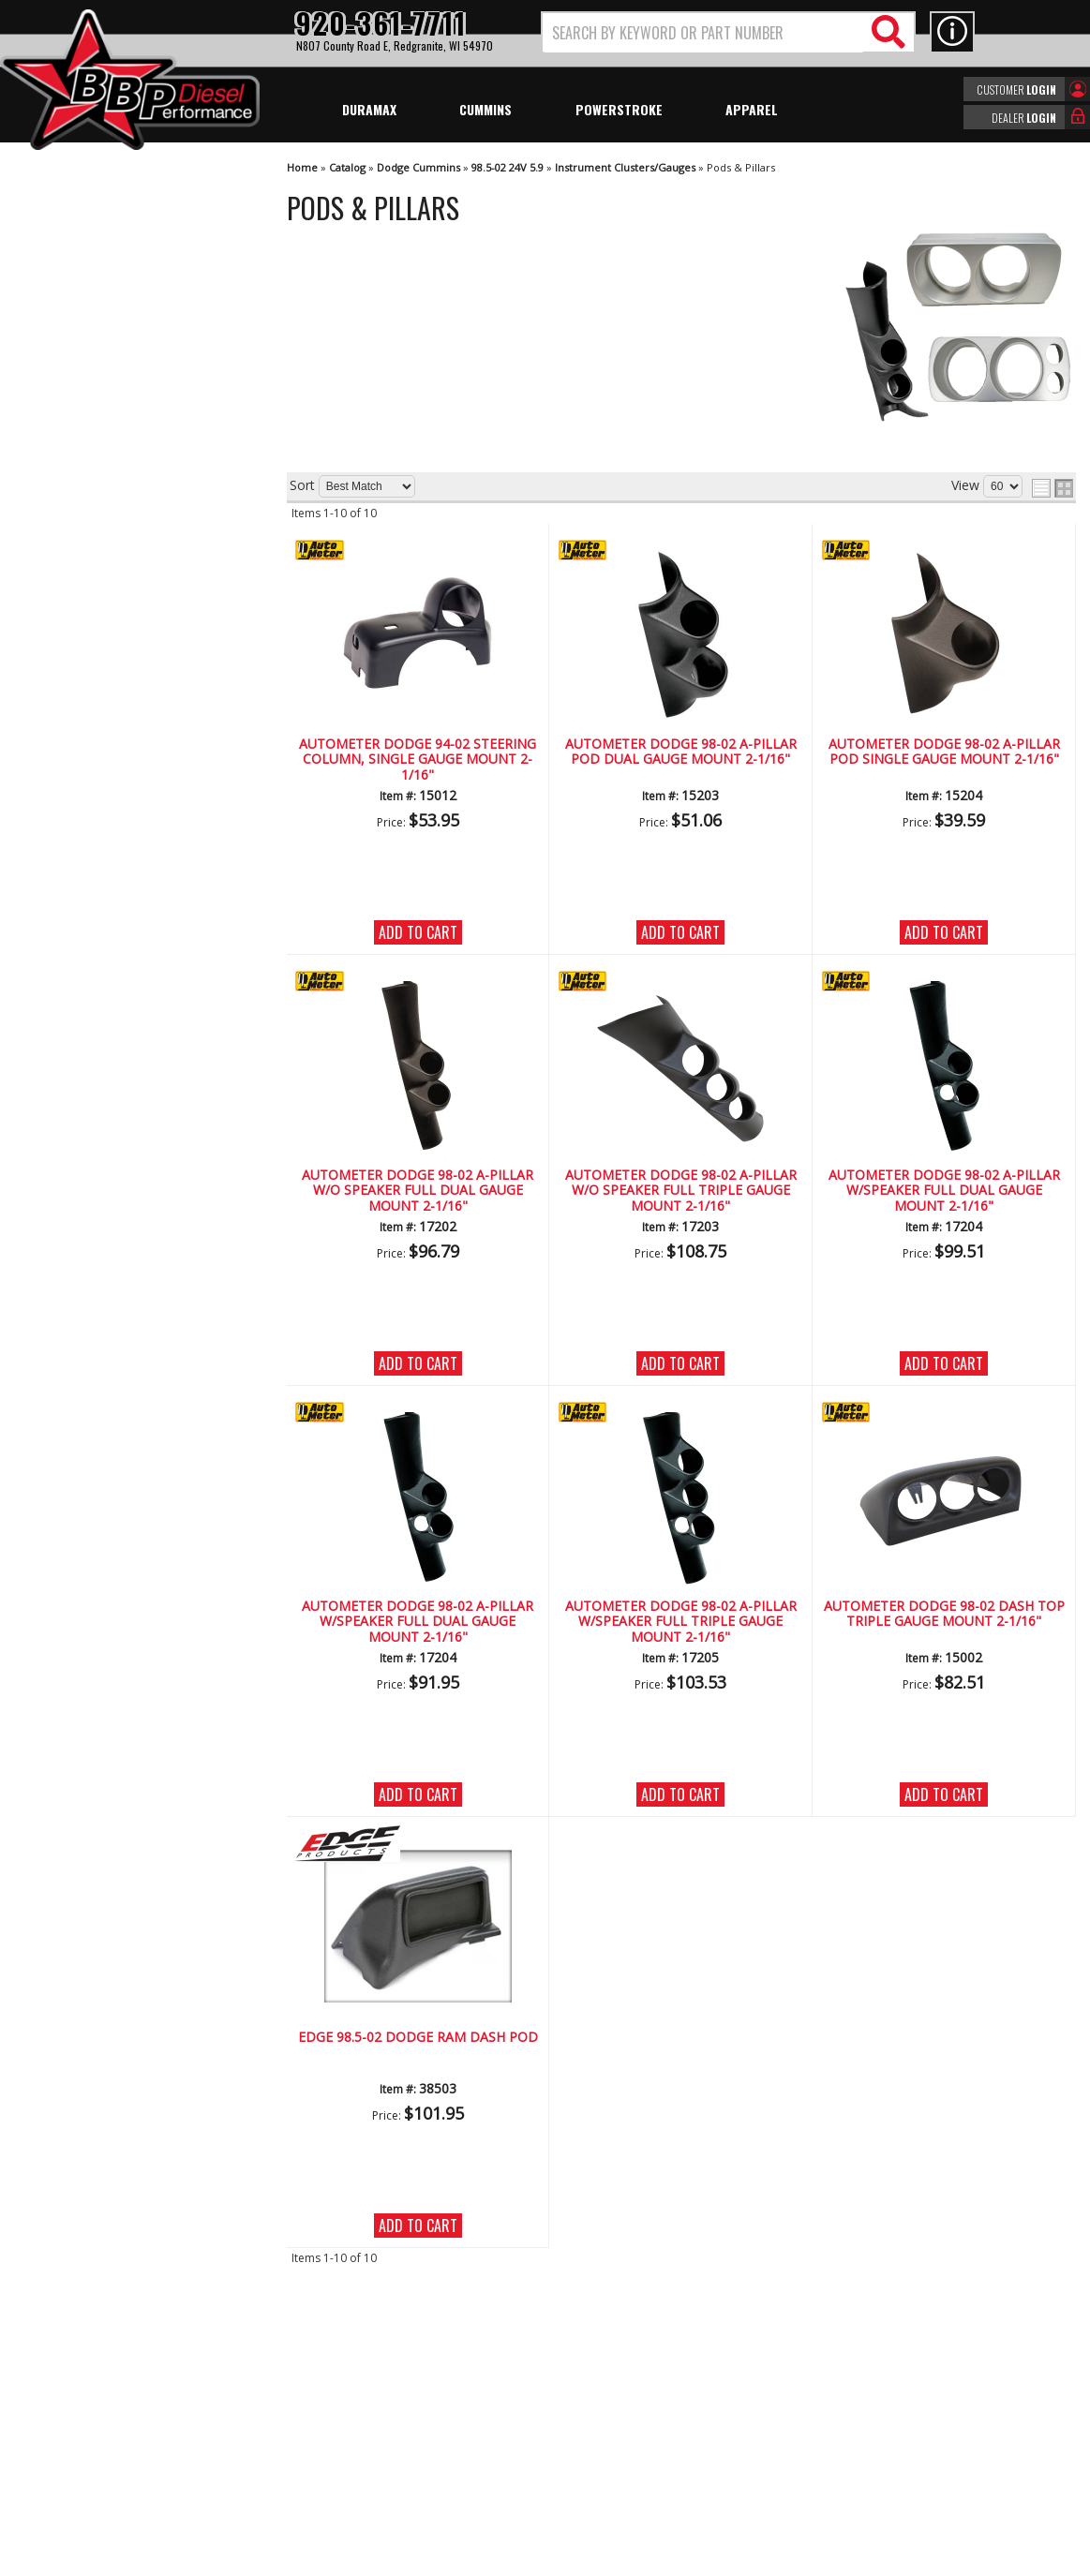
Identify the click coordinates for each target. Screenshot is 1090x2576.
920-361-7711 (94, 776)
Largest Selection (104, 601)
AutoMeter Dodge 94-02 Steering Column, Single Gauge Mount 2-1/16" (417, 760)
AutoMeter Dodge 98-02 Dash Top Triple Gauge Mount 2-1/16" (944, 1614)
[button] (728, 32)
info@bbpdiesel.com (615, 2443)
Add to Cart (418, 932)
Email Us (78, 738)
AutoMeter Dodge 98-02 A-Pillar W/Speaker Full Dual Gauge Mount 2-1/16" (944, 1191)
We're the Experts (105, 548)
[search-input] (703, 32)
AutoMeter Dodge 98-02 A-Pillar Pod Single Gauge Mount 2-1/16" (944, 752)
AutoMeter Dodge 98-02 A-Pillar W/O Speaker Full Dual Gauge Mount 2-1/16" (417, 1191)
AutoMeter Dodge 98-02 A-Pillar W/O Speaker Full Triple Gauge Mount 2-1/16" (681, 1191)
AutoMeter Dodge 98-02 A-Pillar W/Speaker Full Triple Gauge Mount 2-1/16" (681, 1622)
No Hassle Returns (108, 655)
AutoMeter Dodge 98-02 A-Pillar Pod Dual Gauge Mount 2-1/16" (681, 752)
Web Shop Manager (712, 2560)
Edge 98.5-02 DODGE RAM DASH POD (418, 2038)
